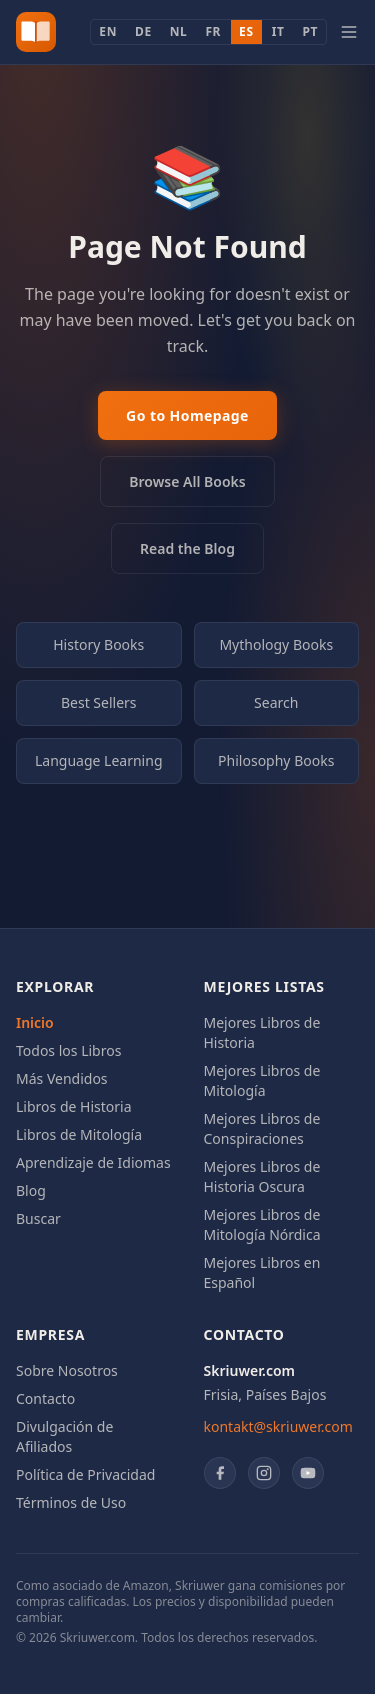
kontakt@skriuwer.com (278, 1426)
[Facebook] (220, 1473)
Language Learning (99, 760)
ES (246, 31)
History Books (98, 644)
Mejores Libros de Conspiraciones (262, 1128)
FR (213, 31)
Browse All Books (187, 481)
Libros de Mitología (79, 1134)
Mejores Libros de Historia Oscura (262, 1176)
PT (310, 31)
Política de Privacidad (85, 1474)
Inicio (35, 1022)
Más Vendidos (62, 1078)
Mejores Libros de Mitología (262, 1080)
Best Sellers (99, 702)
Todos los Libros (68, 1050)
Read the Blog (187, 548)
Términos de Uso (71, 1502)
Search (276, 702)
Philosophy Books (276, 760)
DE (143, 31)
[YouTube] (308, 1473)
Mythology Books (276, 644)
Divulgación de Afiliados (64, 1436)
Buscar (38, 1218)
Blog (31, 1190)
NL (179, 31)
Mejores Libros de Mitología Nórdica (262, 1224)
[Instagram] (264, 1473)
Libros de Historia (74, 1106)
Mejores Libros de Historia (262, 1032)
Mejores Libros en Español (262, 1272)
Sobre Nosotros (67, 1370)
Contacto (45, 1398)
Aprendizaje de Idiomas (93, 1162)
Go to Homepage (187, 415)
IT (278, 31)
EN (108, 31)
